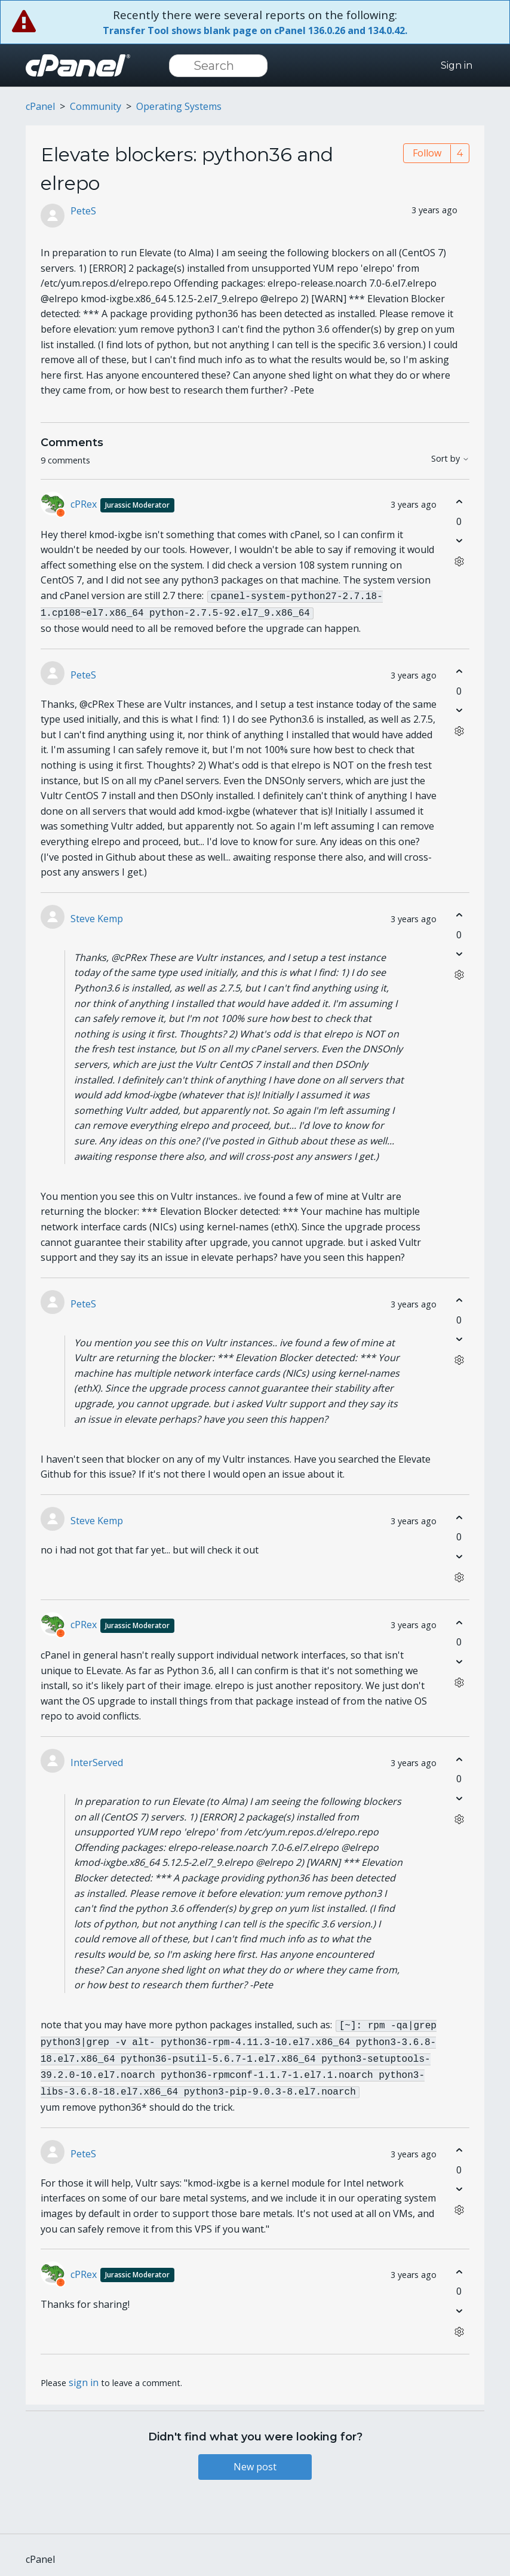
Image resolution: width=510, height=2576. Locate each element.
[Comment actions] (458, 561)
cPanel (40, 106)
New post (255, 2458)
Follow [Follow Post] (427, 152)
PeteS (83, 210)
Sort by (450, 459)
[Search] (218, 65)
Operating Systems (179, 106)
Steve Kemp (96, 916)
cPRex (122, 504)
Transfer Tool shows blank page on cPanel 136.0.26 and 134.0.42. (255, 30)
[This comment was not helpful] (458, 540)
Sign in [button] (456, 65)
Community (95, 106)
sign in (84, 2374)
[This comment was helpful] (458, 502)
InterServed (96, 1760)
